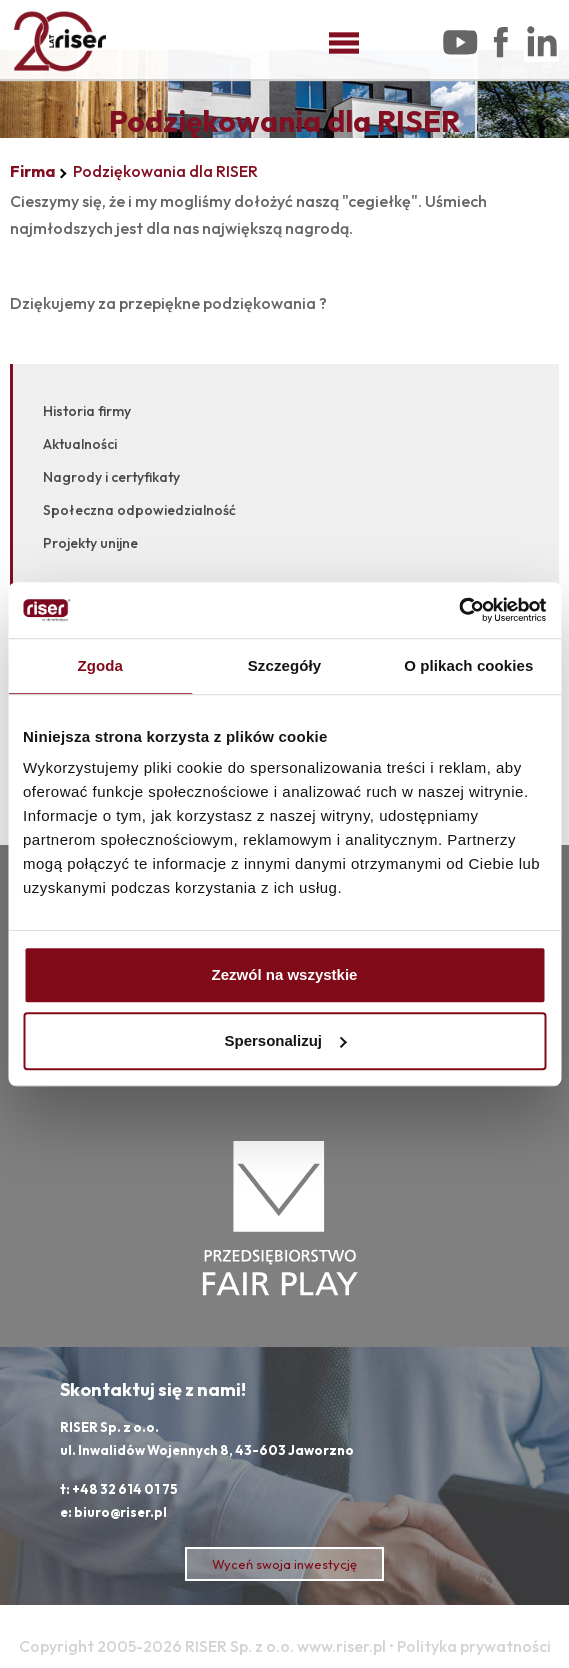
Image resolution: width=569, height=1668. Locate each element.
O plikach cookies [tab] (468, 665)
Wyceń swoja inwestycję (284, 1564)
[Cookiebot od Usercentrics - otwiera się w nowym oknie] (458, 610)
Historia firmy (87, 411)
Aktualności (80, 444)
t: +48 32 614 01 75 (119, 1489)
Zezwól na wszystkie (285, 974)
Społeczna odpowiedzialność (139, 510)
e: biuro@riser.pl (113, 1512)
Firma (32, 171)
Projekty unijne (90, 543)
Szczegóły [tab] (284, 665)
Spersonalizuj (285, 1040)
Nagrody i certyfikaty (111, 477)
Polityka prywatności (474, 1646)
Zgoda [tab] (100, 665)
